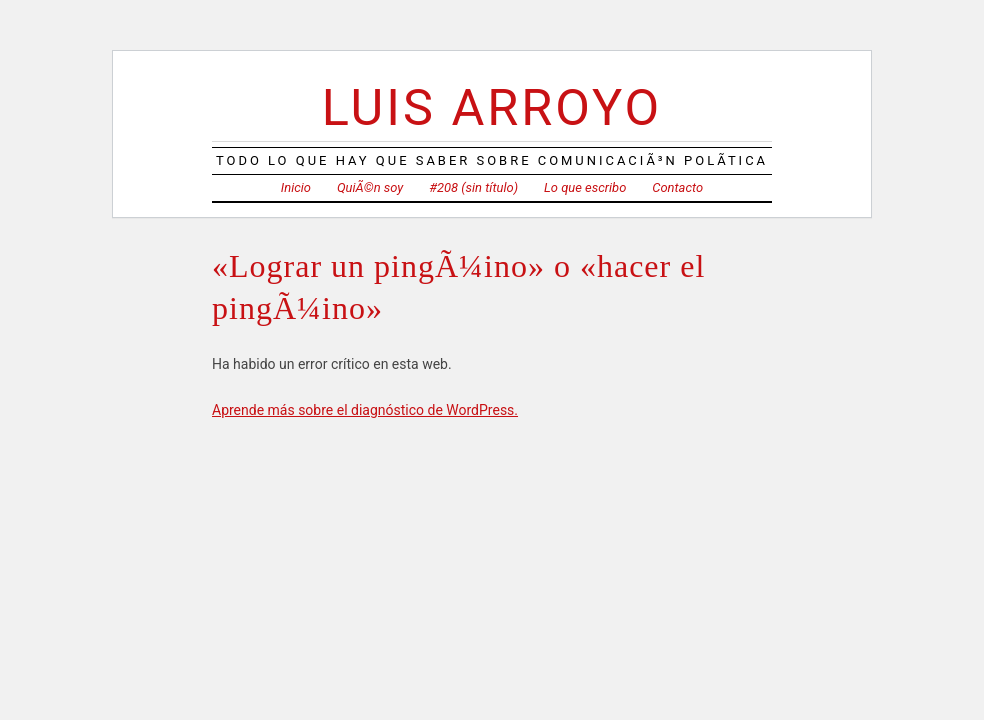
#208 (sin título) (473, 187)
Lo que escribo (585, 187)
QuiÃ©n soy (370, 187)
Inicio (296, 187)
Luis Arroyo (492, 107)
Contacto (677, 187)
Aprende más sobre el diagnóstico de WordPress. (365, 410)
